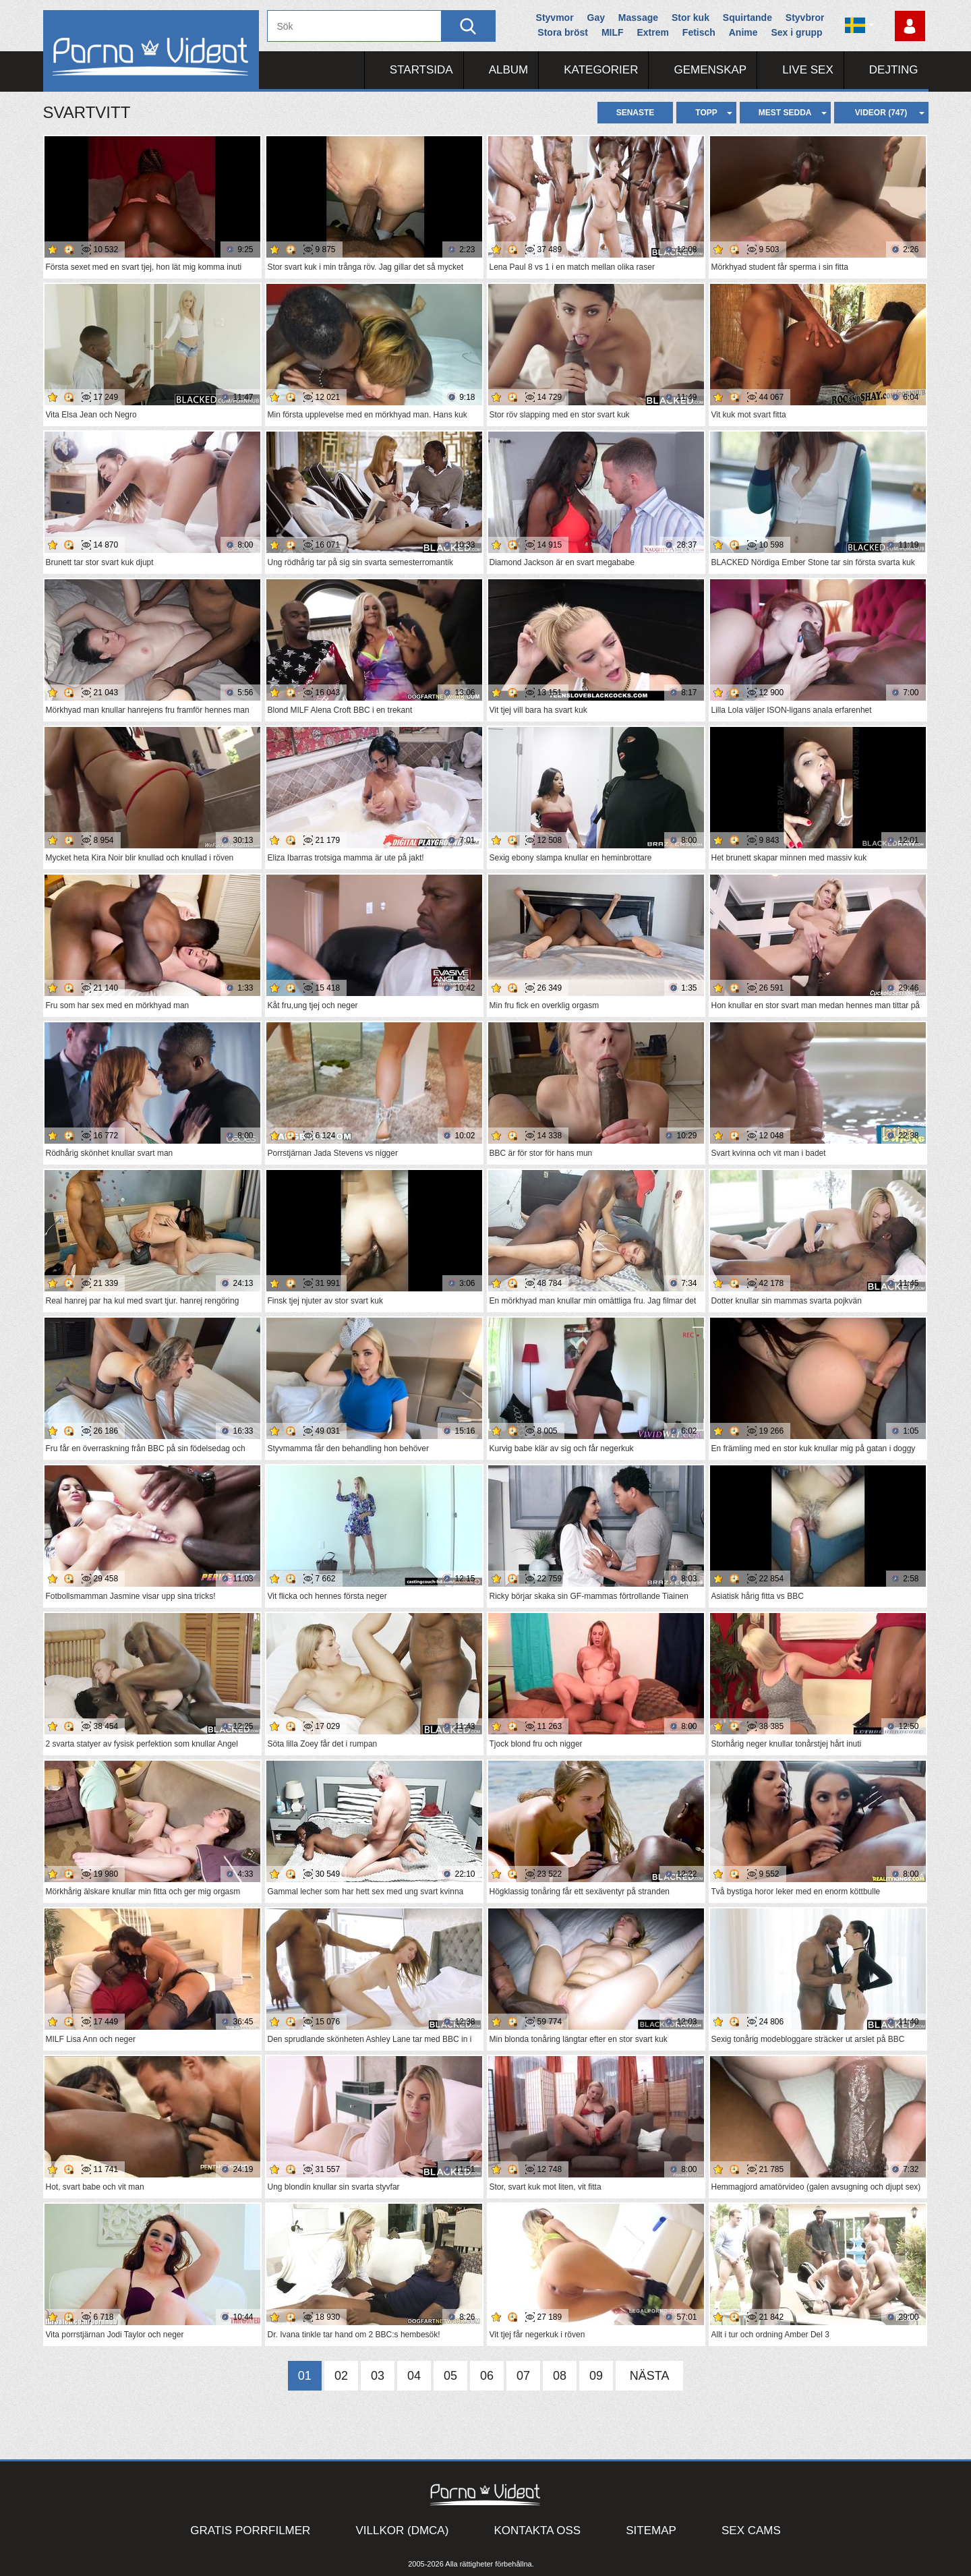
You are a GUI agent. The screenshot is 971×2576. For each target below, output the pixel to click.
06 (487, 2375)
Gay (596, 17)
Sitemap (651, 2530)
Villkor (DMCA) (401, 2530)
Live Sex (807, 69)
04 (414, 2375)
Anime (743, 32)
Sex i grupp (796, 32)
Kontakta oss (537, 2530)
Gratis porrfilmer (250, 2530)
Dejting (893, 69)
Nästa (650, 2375)
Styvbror (805, 17)
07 (523, 2375)
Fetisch (698, 32)
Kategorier (601, 69)
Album (509, 69)
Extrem (652, 32)
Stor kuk (690, 17)
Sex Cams (751, 2530)
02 (341, 2375)
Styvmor (555, 17)
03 (377, 2375)
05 (450, 2375)
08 (559, 2375)
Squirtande (747, 17)
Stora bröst (562, 32)
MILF (612, 32)
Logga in (910, 26)
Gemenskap (710, 69)
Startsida (421, 69)
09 (596, 2375)
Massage (638, 17)
